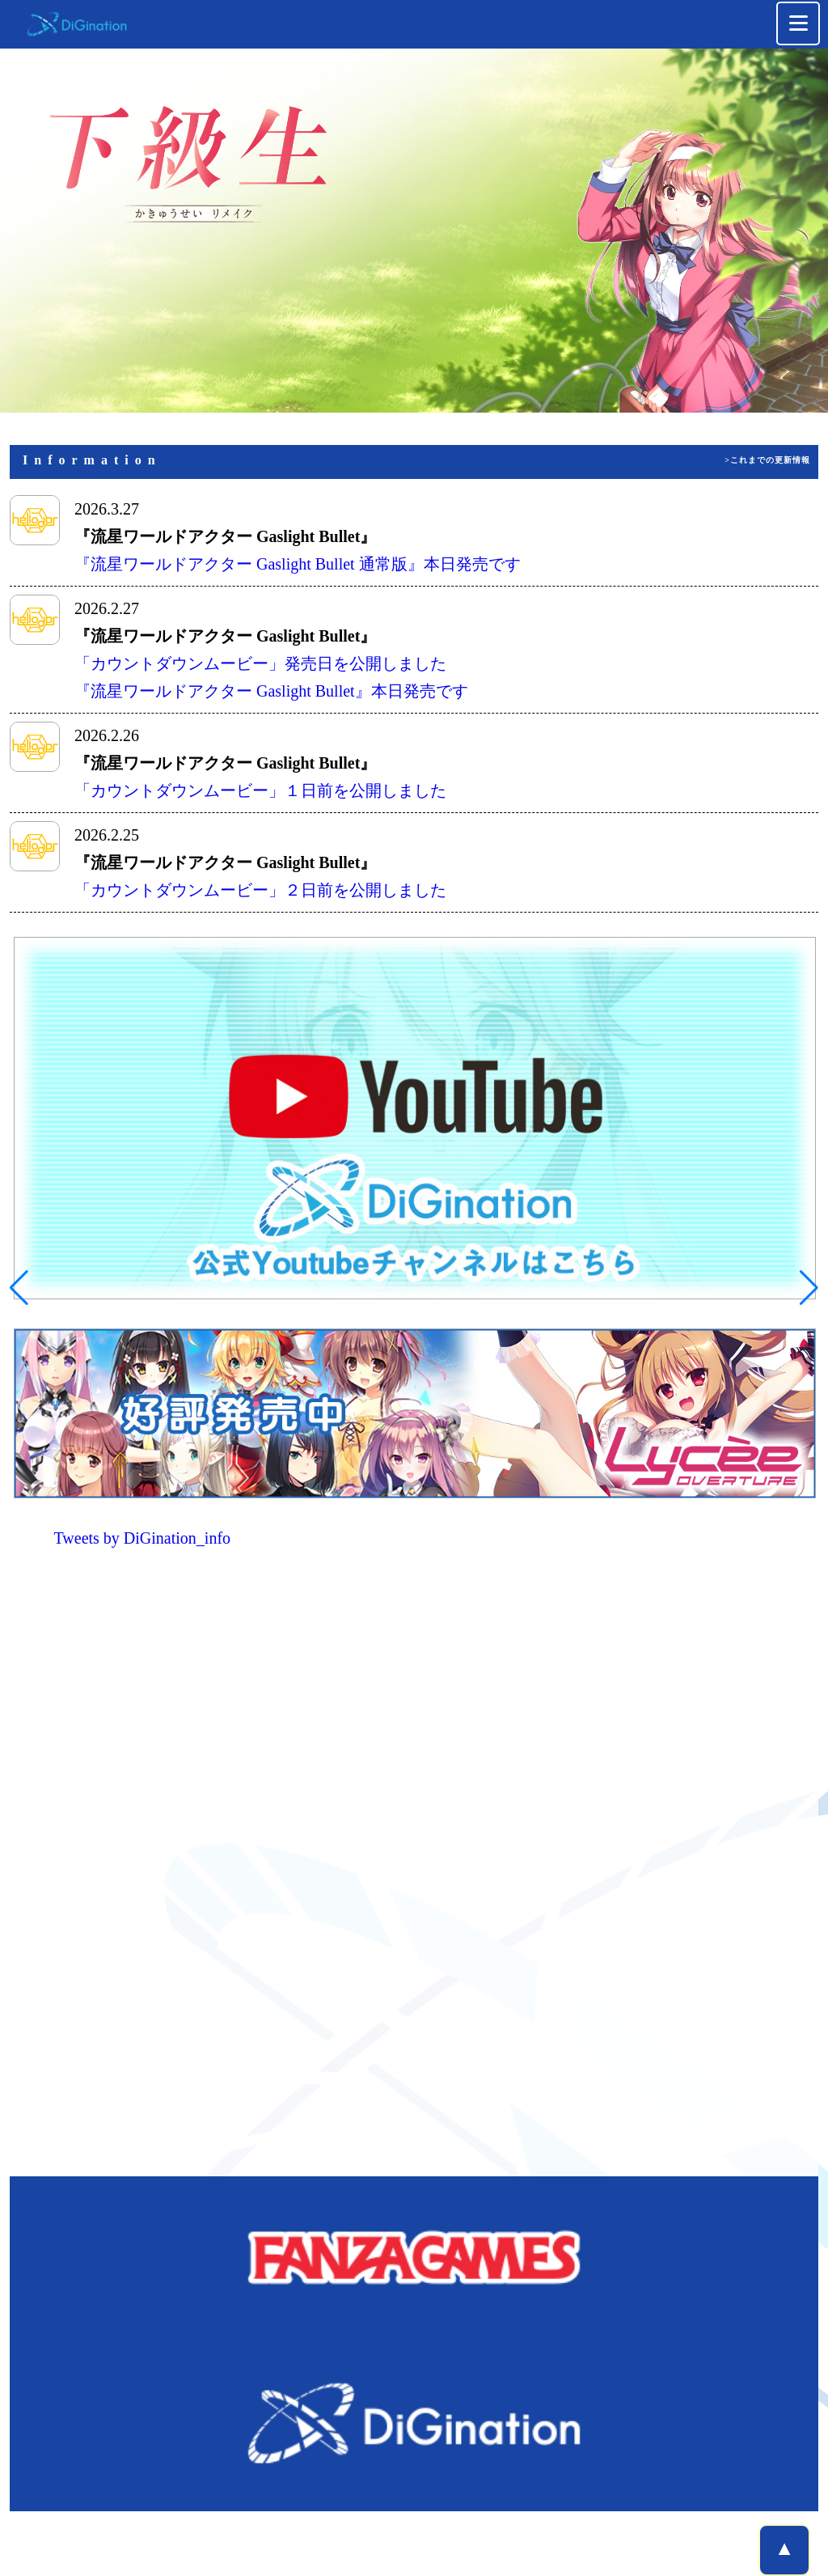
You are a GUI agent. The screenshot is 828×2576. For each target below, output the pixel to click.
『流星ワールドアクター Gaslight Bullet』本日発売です (271, 691)
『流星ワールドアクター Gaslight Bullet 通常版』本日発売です (297, 564)
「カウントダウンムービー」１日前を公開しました (260, 790)
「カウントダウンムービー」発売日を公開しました (260, 663)
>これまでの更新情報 (767, 459)
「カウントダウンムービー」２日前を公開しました (260, 890)
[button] (19, 1288)
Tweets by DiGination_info (142, 1538)
